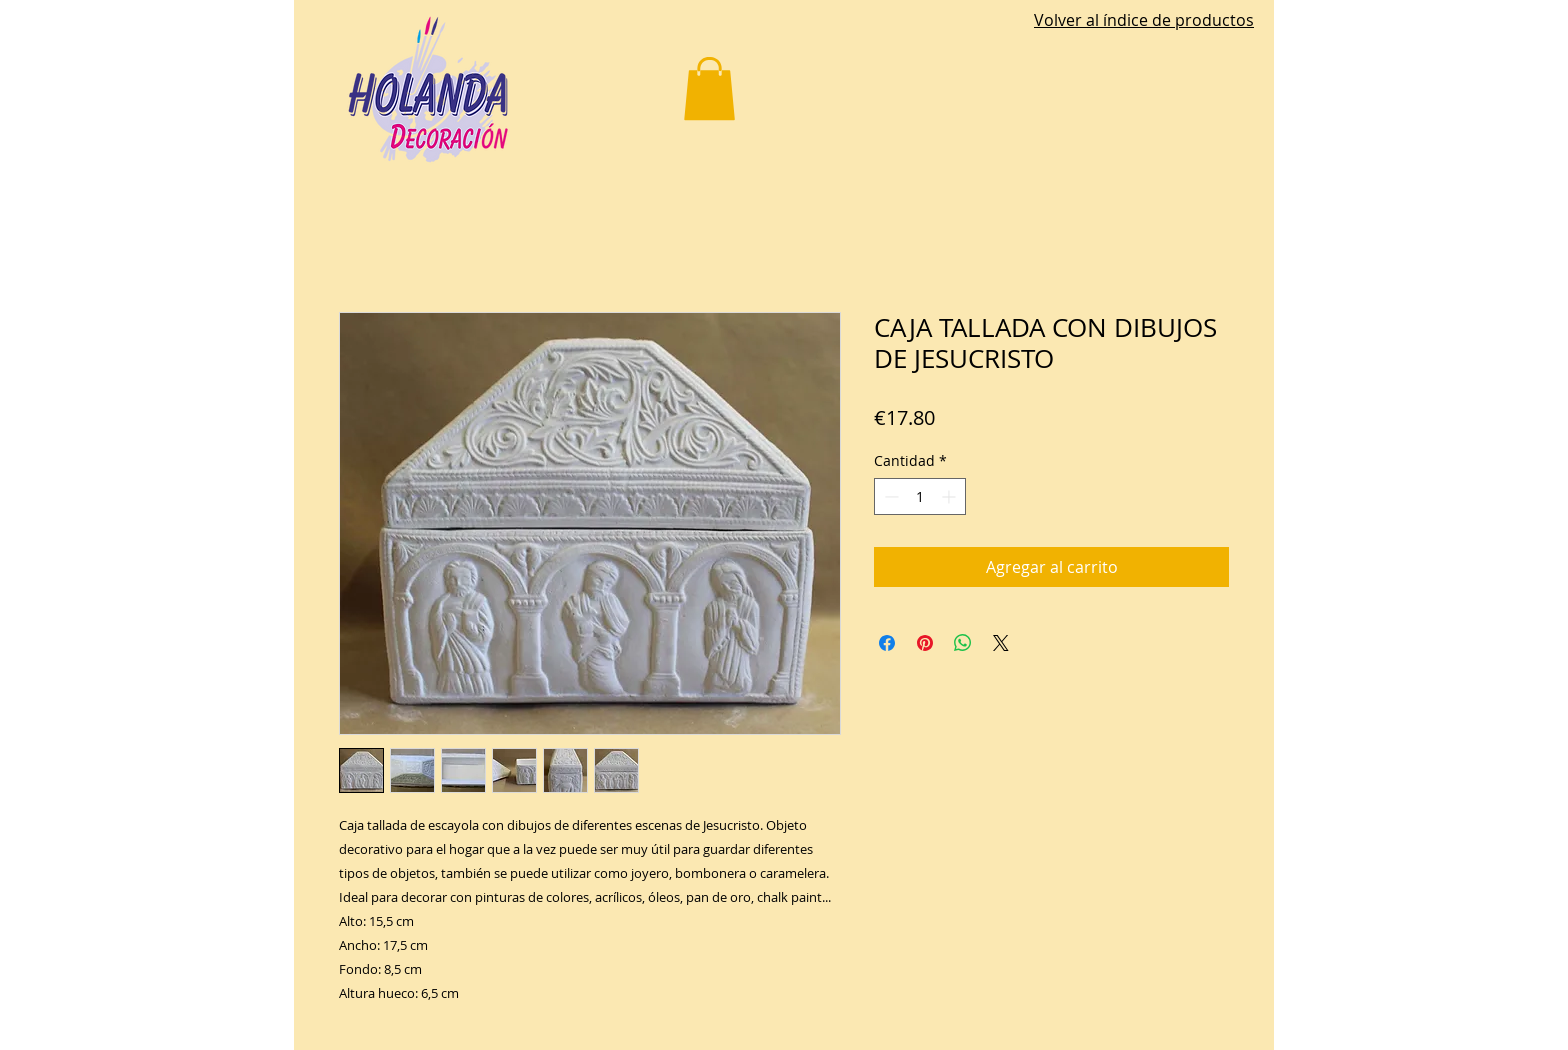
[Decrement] (889, 496)
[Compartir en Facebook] (887, 643)
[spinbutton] (920, 496)
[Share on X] (1001, 643)
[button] (709, 88)
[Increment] (950, 496)
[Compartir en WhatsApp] (963, 643)
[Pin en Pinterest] (925, 643)
